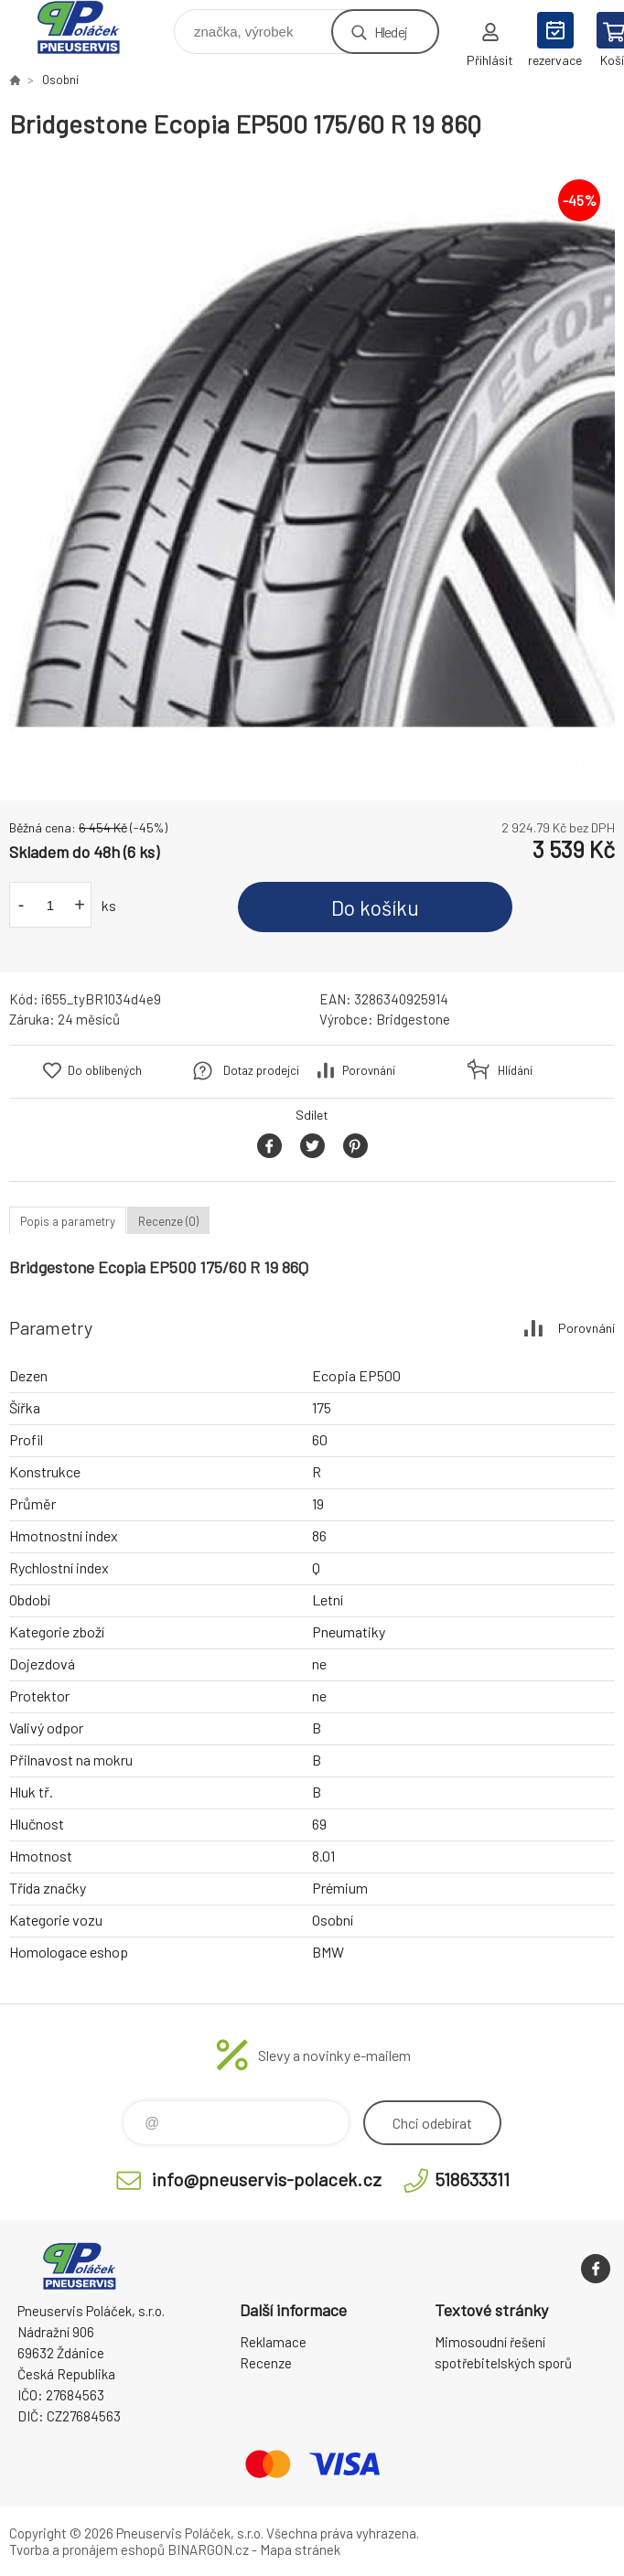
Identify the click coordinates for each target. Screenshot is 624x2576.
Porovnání (368, 1070)
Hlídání (515, 1070)
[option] (312, 470)
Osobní (60, 79)
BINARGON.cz (208, 2549)
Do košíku (375, 907)
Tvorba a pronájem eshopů (87, 2549)
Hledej (390, 31)
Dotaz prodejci (261, 1070)
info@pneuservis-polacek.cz (267, 2179)
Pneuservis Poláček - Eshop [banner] (90, 27)
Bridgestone (413, 1019)
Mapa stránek (300, 2549)
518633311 (472, 2179)
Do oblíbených (105, 1070)
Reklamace (273, 2342)
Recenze (266, 2363)
